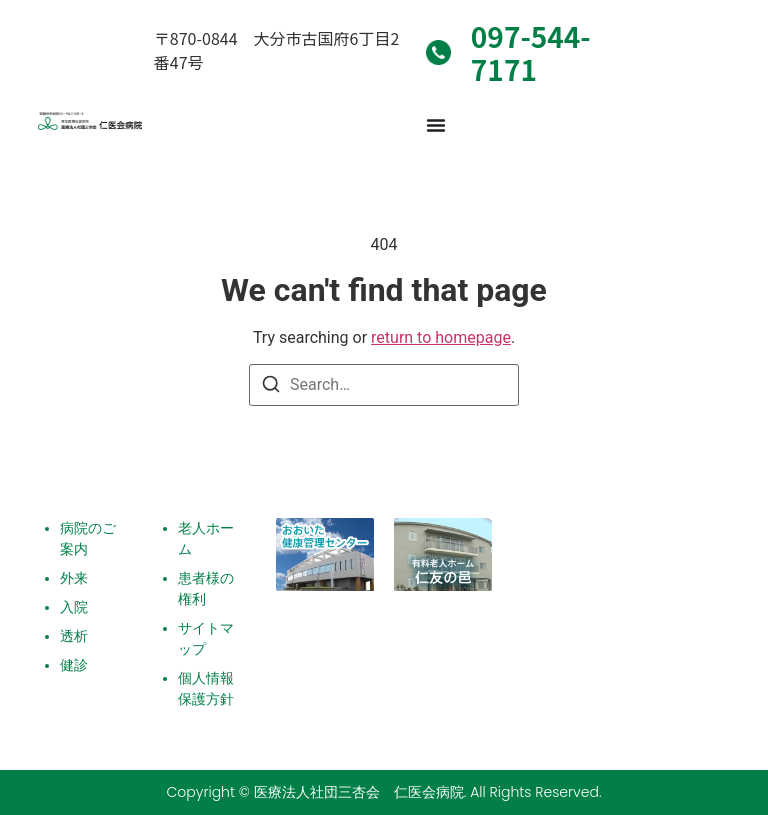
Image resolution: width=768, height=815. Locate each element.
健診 (74, 665)
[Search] (271, 387)
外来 (74, 578)
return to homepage (441, 337)
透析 (74, 636)
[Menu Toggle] (436, 125)
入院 (74, 607)
